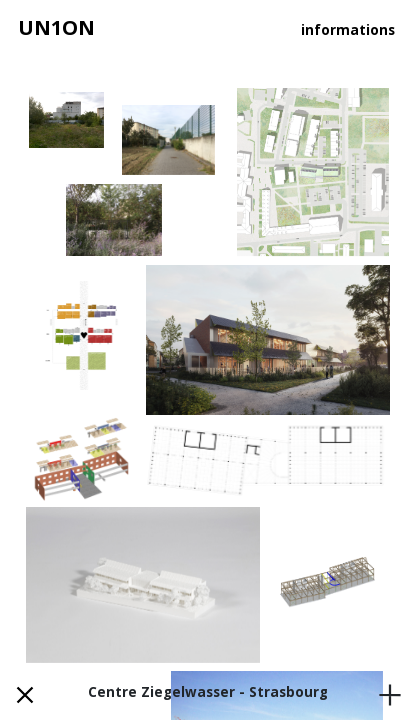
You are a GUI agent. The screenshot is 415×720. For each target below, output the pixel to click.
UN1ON (56, 27)
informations (348, 30)
